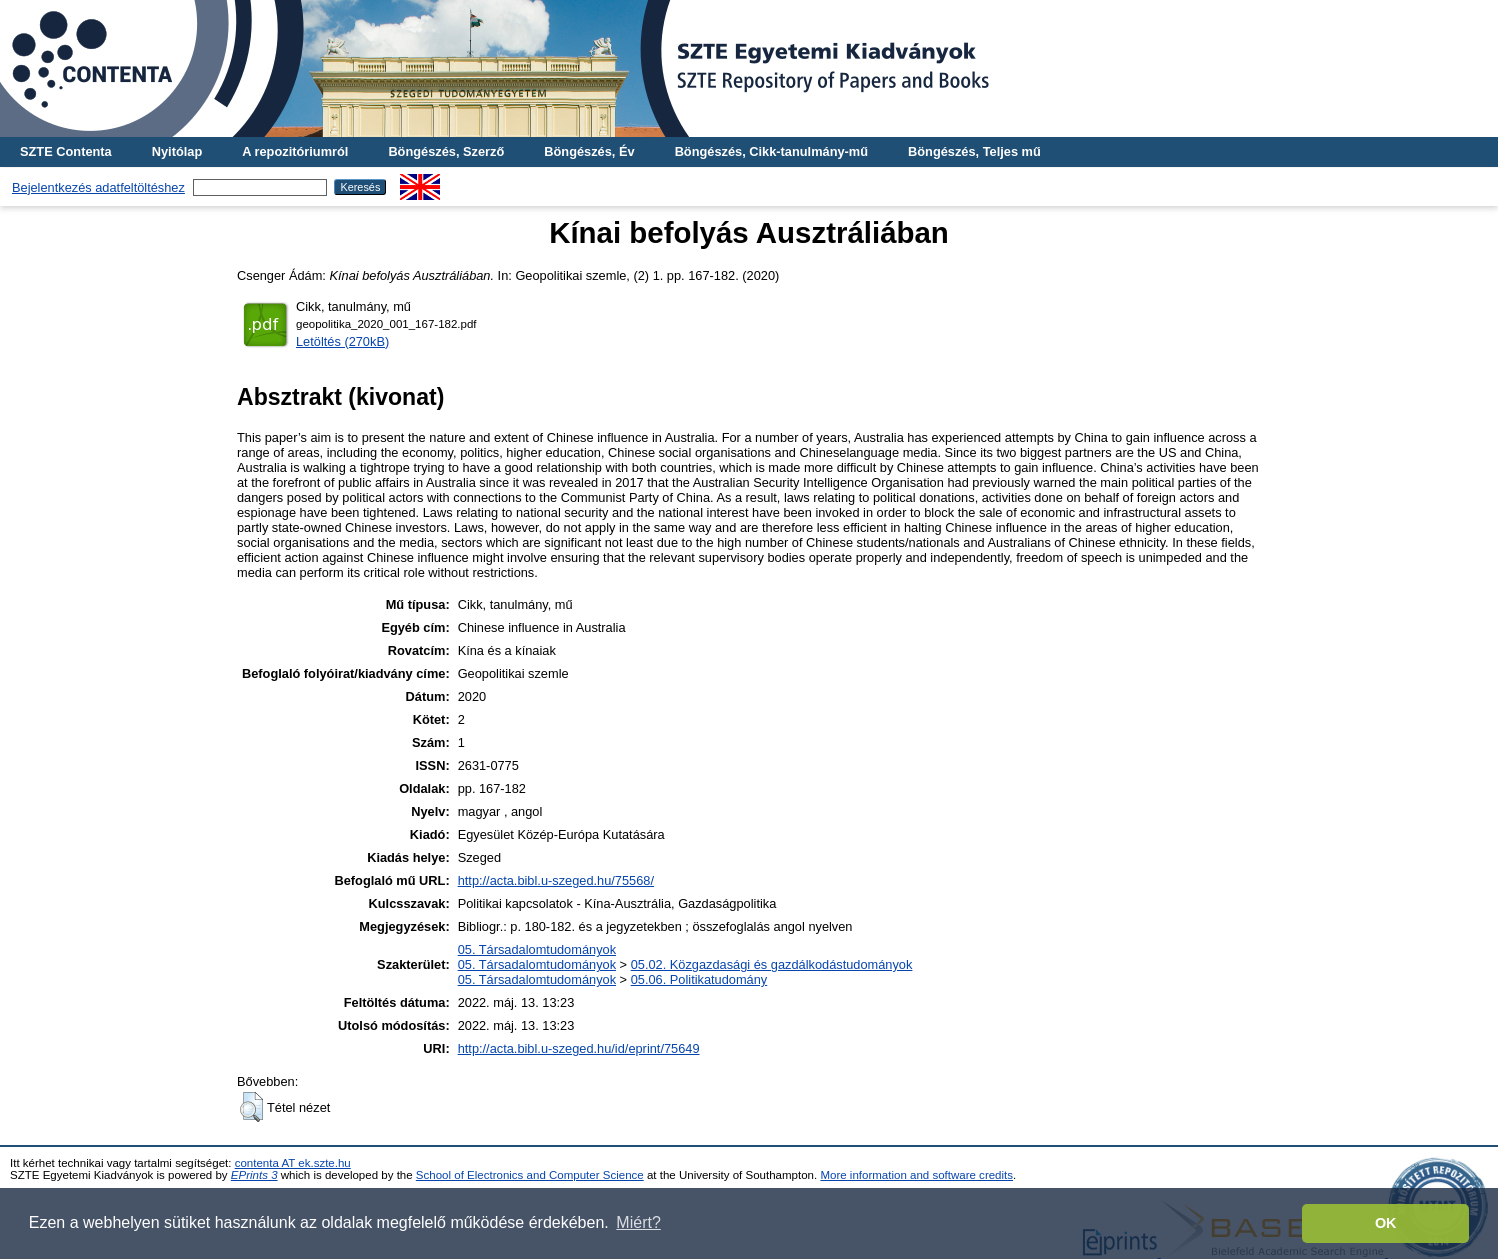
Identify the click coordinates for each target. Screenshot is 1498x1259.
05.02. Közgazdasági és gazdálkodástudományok (772, 964)
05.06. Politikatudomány (699, 979)
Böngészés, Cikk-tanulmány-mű (771, 151)
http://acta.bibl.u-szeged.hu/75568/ (556, 880)
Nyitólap (177, 151)
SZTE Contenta (66, 151)
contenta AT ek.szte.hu (293, 1163)
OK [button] (1386, 1223)
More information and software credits (916, 1175)
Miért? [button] (638, 1222)
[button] (251, 1107)
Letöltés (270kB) (342, 341)
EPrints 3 (254, 1175)
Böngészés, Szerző (446, 151)
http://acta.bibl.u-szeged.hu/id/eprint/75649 (579, 1048)
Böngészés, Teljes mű (974, 151)
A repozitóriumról (295, 151)
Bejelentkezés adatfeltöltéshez (98, 187)
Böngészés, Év (589, 151)
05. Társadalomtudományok (537, 949)
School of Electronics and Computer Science (530, 1175)
